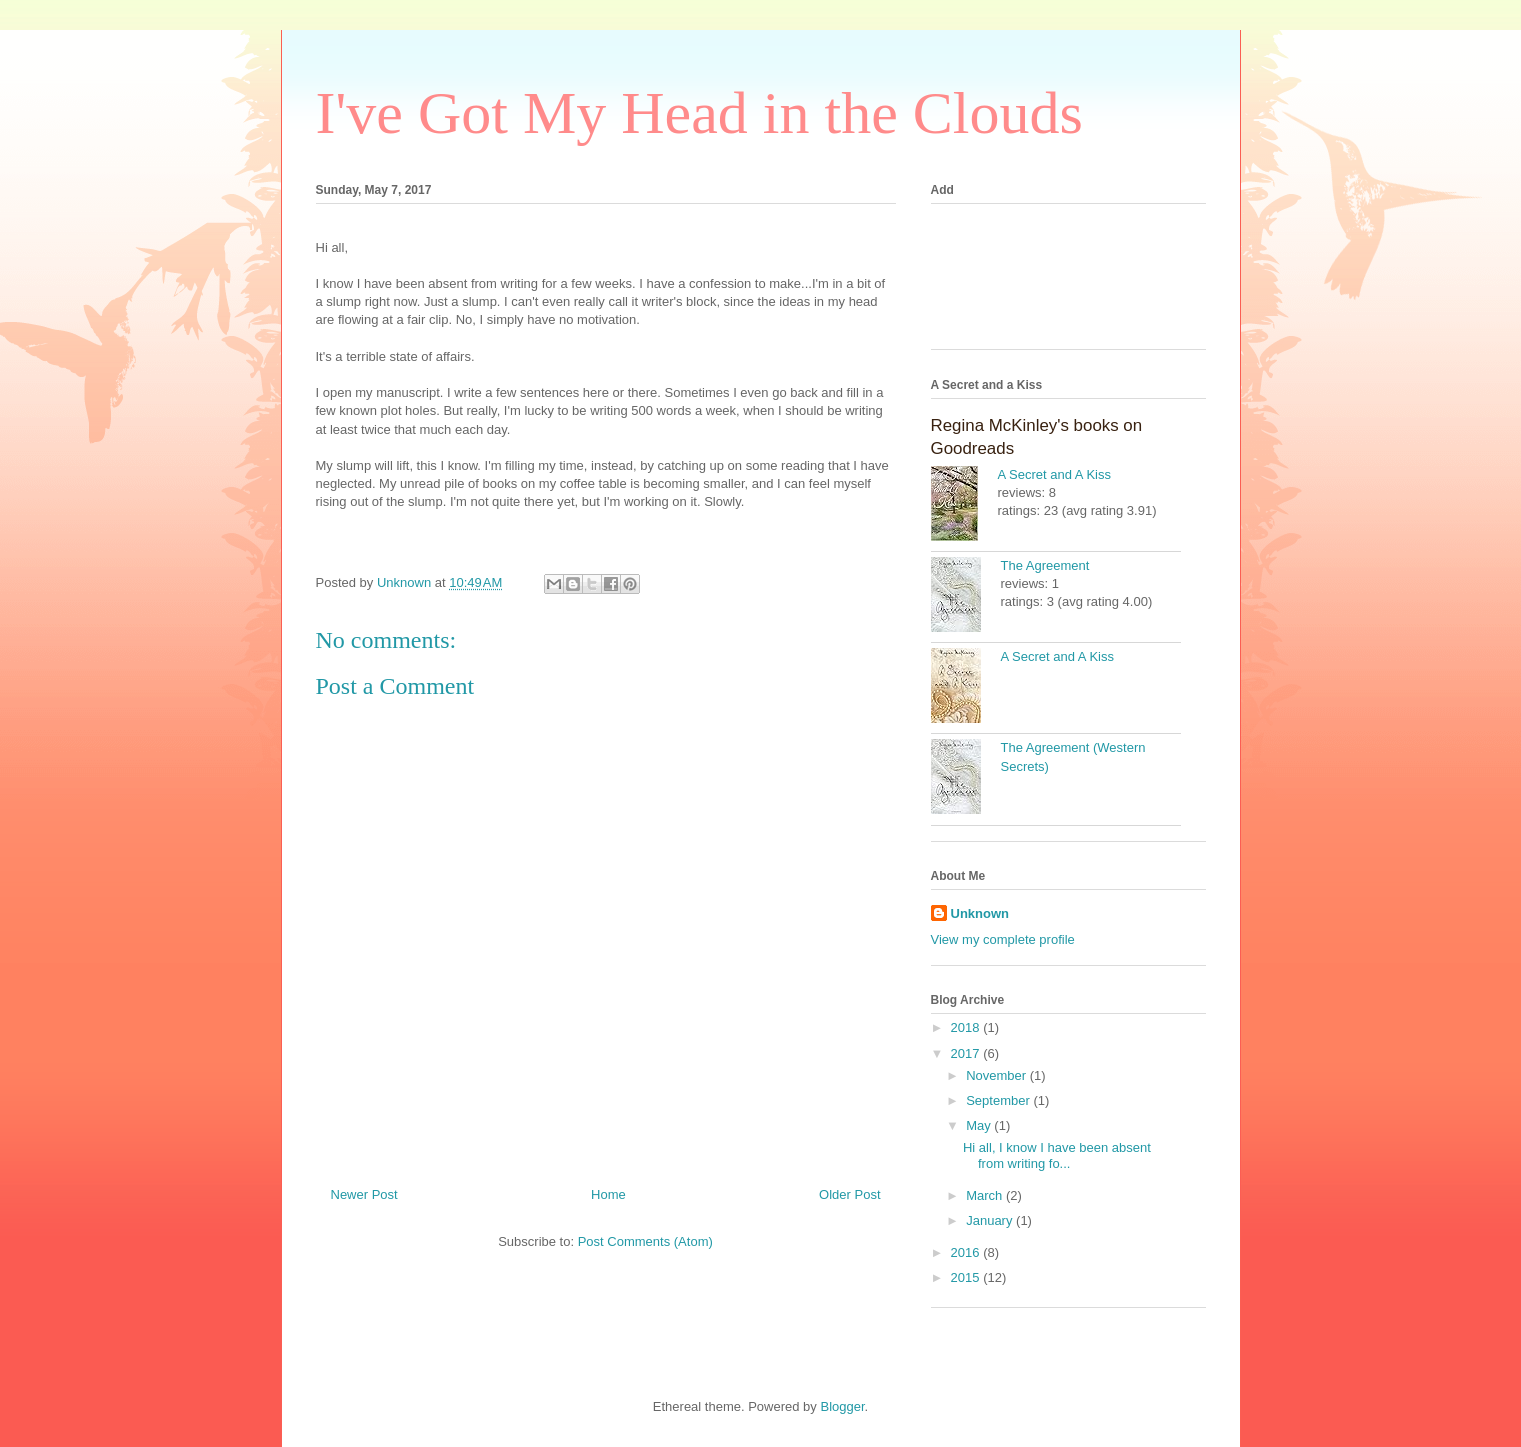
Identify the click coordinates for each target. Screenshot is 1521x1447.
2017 (967, 1053)
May (980, 1125)
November (998, 1075)
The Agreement (1045, 565)
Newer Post (364, 1194)
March (986, 1195)
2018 (967, 1027)
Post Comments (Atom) (645, 1241)
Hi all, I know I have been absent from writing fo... (1057, 1155)
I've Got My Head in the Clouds (699, 113)
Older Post (849, 1194)
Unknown (980, 913)
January (991, 1220)
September (999, 1100)
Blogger (842, 1406)
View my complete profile (1003, 939)
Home (608, 1194)
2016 (967, 1252)
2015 (967, 1277)
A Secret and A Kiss (1054, 474)
